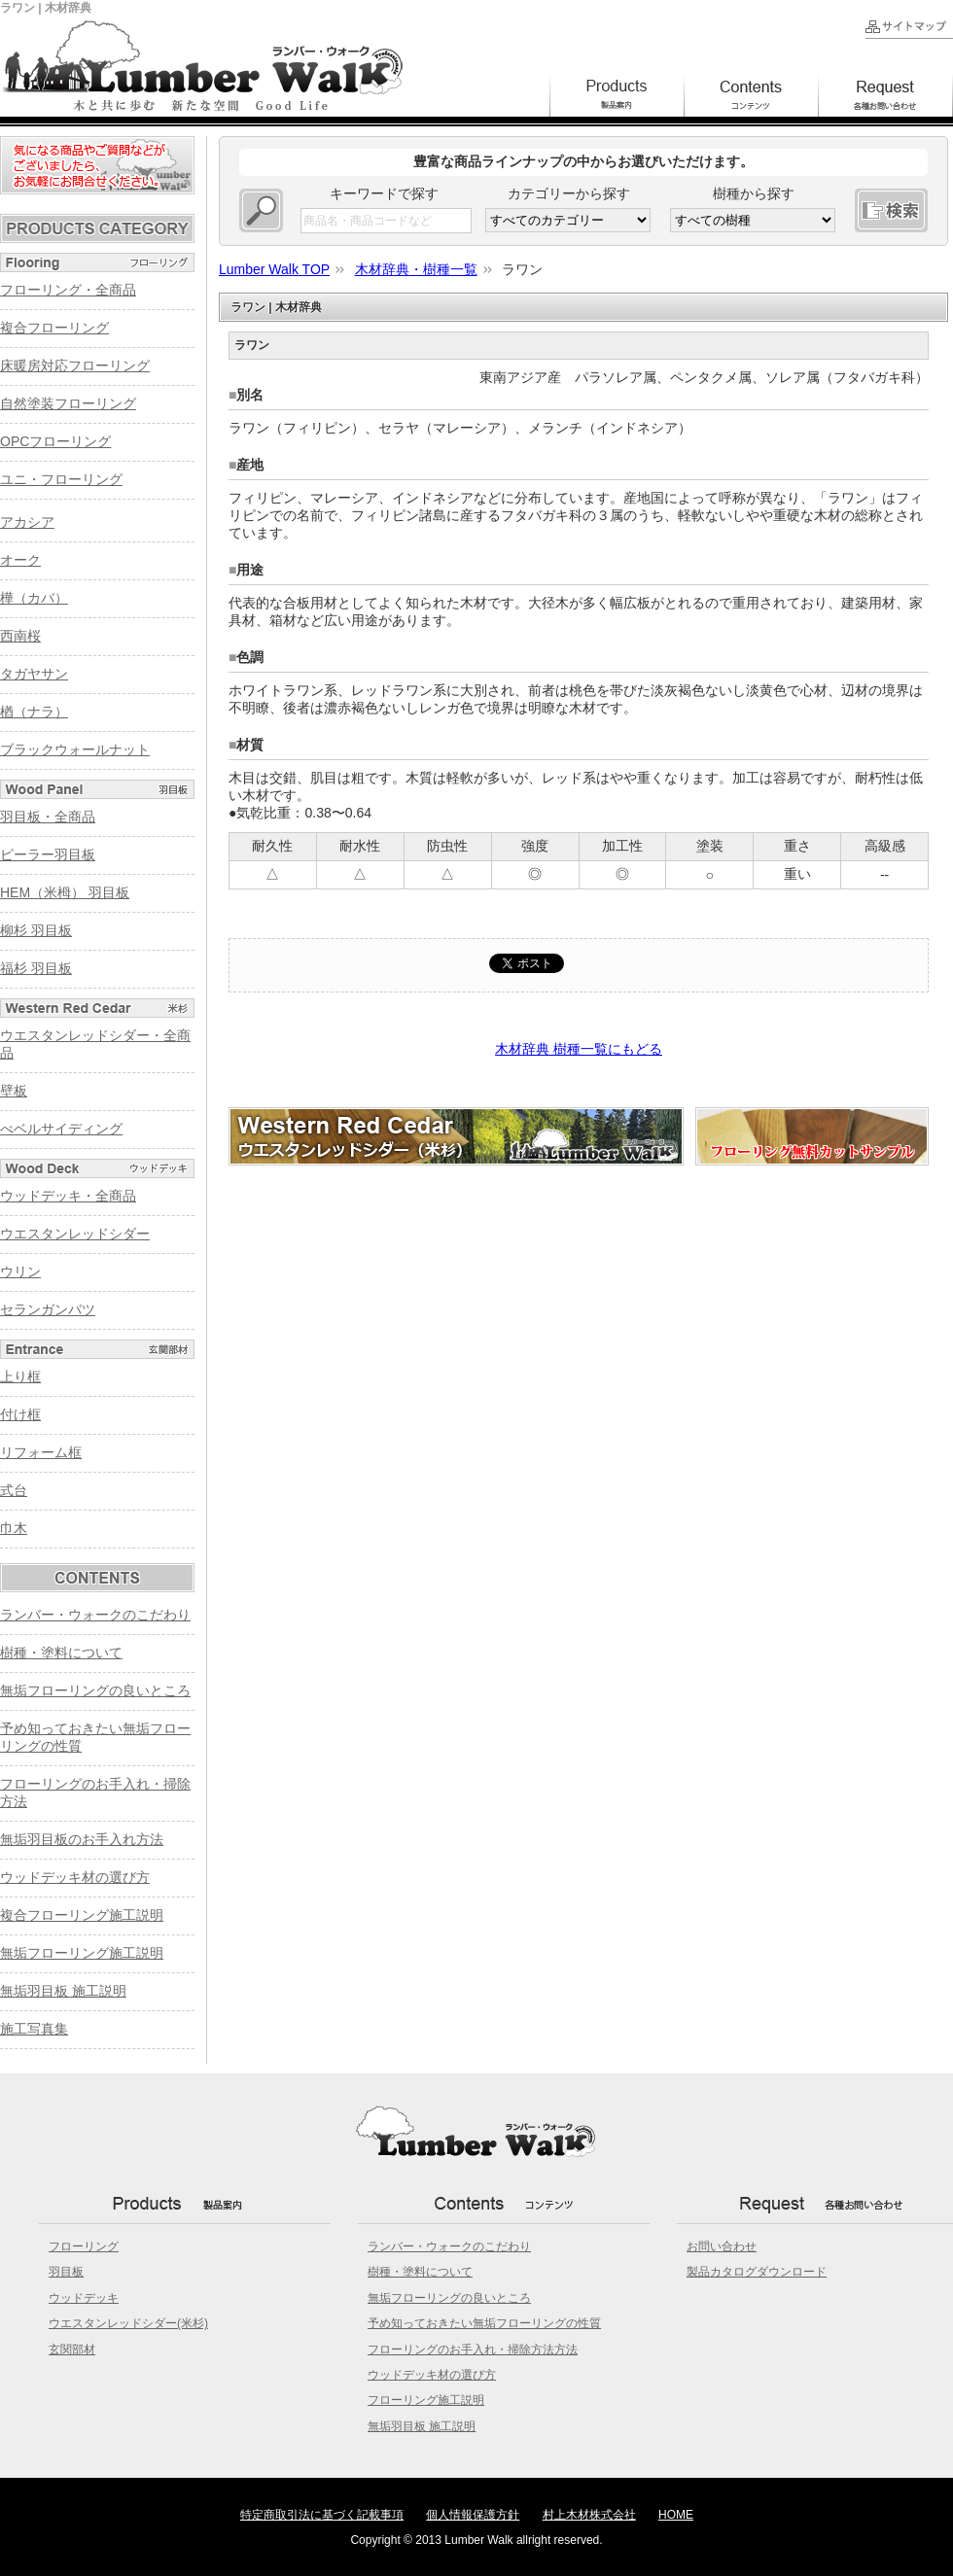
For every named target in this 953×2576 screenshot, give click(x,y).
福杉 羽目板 (36, 968)
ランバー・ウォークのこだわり (95, 1614)
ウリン (20, 1271)
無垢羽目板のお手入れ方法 (81, 1839)
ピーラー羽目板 (47, 854)
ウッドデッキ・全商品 (68, 1195)
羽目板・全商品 (47, 816)
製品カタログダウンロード (757, 2272)
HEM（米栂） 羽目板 (64, 892)
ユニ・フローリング (61, 479)
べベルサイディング (61, 1128)
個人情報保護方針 (472, 2515)
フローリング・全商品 (68, 289)
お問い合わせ (722, 2246)
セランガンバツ (47, 1309)
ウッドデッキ (84, 2298)
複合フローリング (54, 327)
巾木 (13, 1528)
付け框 (20, 1414)
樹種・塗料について (61, 1652)
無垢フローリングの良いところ (95, 1690)
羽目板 (66, 2272)
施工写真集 (34, 2028)
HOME (675, 2515)
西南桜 (20, 636)
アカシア (27, 522)
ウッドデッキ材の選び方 (75, 1877)
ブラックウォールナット (75, 749)
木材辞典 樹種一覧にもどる (578, 1049)
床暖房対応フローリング (75, 365)
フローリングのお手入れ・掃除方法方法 (473, 2349)
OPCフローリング (55, 441)
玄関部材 (72, 2349)
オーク (20, 560)
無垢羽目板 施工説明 (63, 1991)
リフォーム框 (41, 1452)
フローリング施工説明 (426, 2400)
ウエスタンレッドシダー (75, 1233)
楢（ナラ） (34, 711)
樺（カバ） (34, 598)
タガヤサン (34, 673)
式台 (13, 1490)
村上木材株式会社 (589, 2515)
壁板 (13, 1090)
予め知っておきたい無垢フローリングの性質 (484, 2323)
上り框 (20, 1376)
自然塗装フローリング (68, 403)
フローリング (84, 2246)
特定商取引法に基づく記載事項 (322, 2515)
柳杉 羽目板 (36, 930)
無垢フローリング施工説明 (81, 1953)
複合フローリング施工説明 (81, 1915)
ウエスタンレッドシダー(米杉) (128, 2323)
